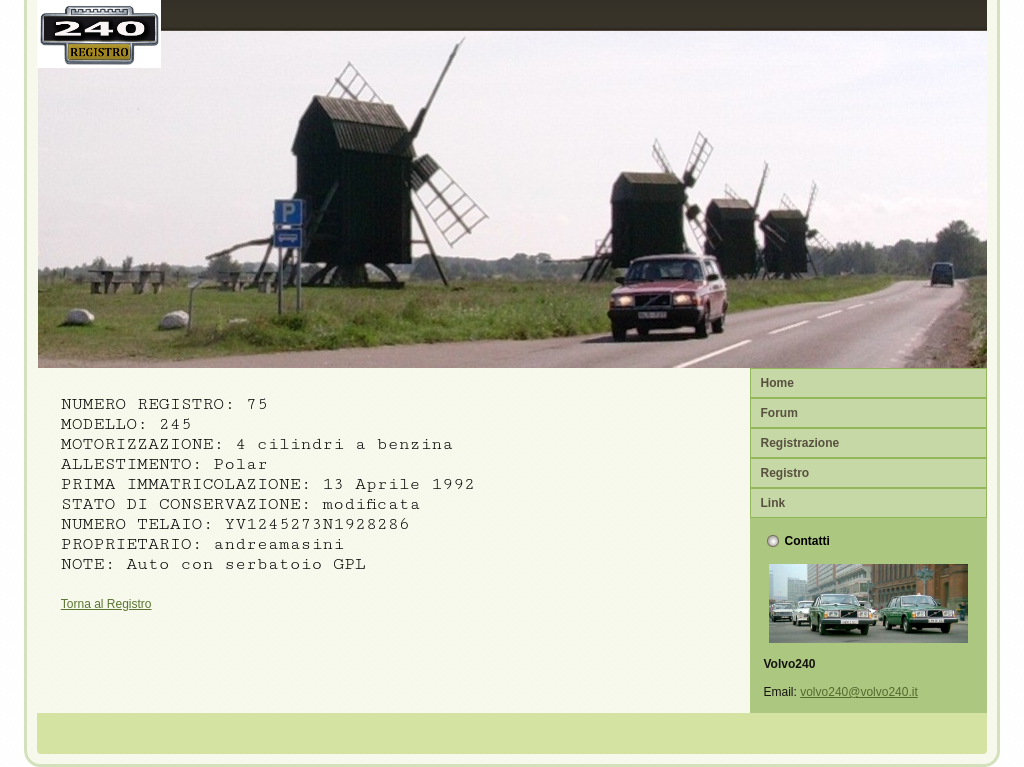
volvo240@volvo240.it (859, 692)
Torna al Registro (106, 604)
